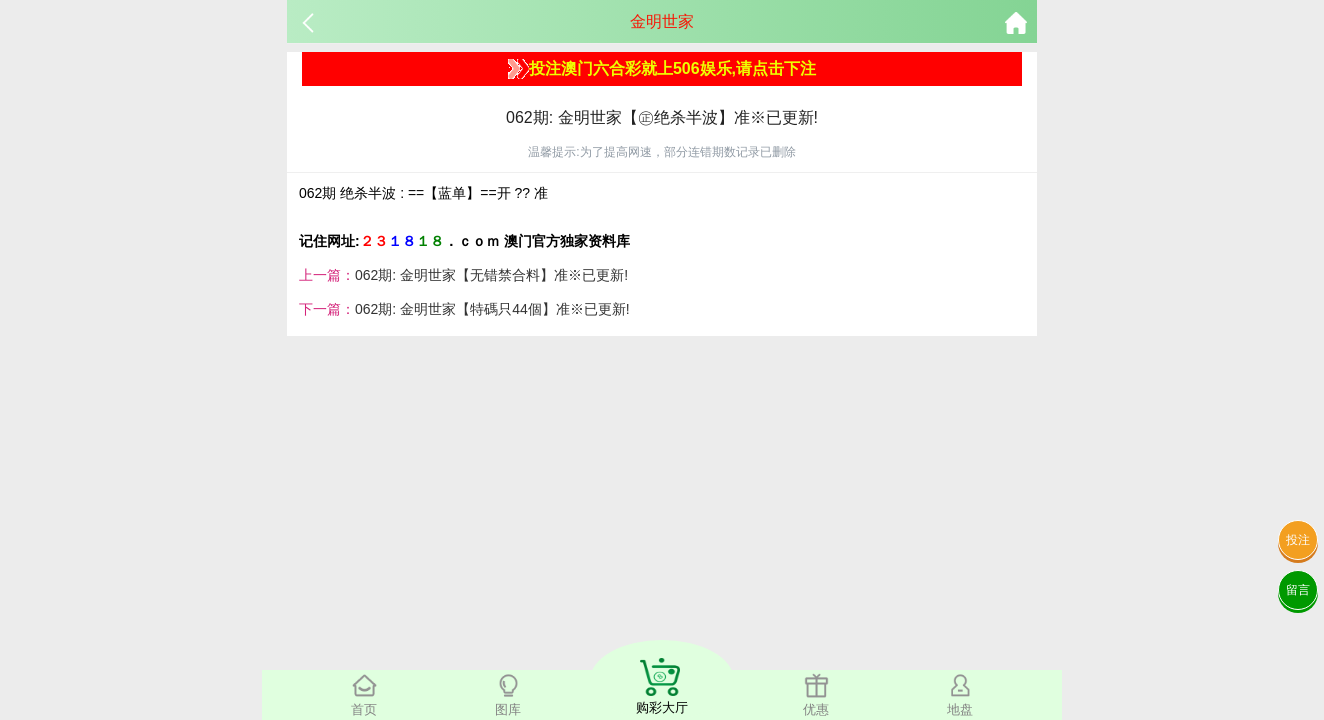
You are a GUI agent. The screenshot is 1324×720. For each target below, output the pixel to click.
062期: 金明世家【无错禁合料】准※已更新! (491, 275)
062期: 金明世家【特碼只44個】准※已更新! (492, 309)
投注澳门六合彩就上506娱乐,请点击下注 (662, 69)
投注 (1298, 540)
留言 (1298, 590)
